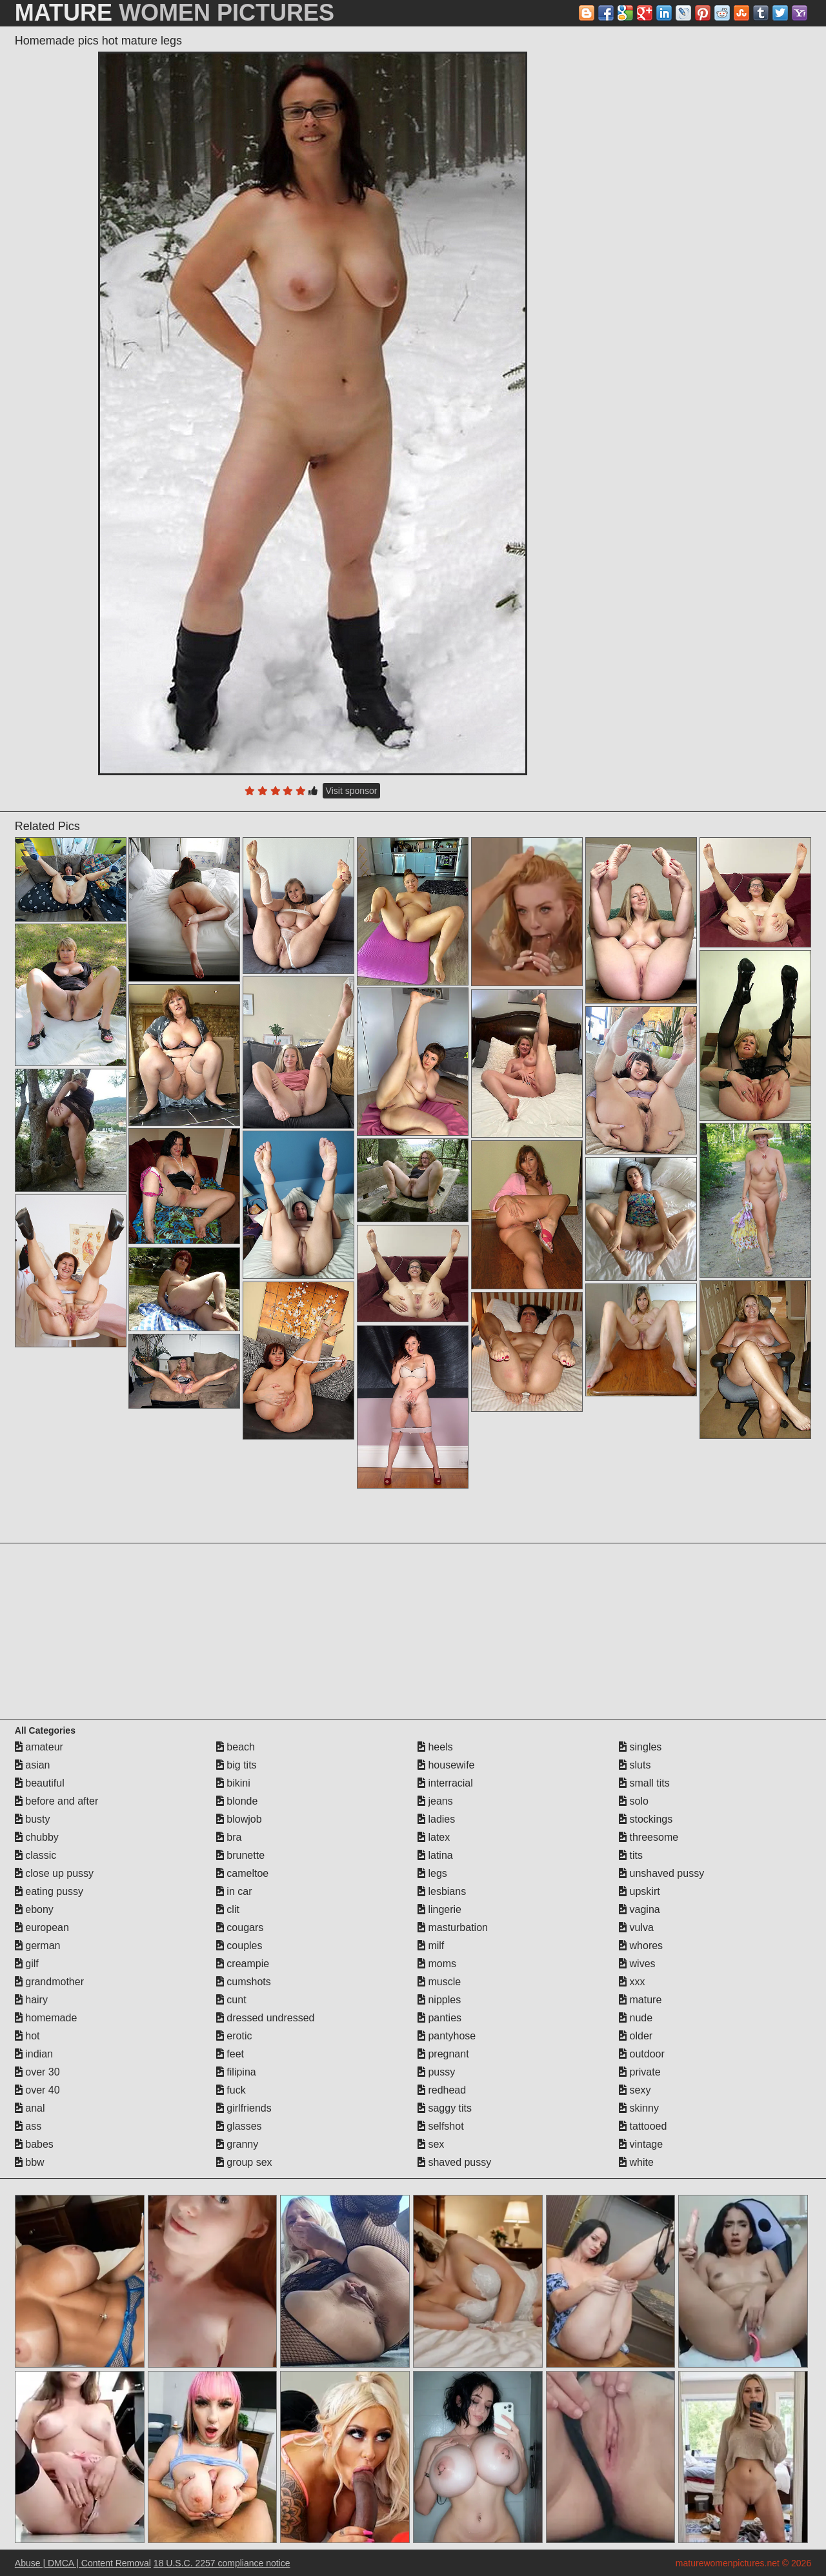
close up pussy (54, 1873)
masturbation (453, 1927)
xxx (632, 1981)
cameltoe (242, 1873)
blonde (237, 1801)
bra (229, 1837)
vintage (641, 2144)
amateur (39, 1746)
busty (32, 1819)
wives (637, 1963)
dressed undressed (265, 2017)
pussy (436, 2071)
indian (34, 2053)
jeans (435, 1801)
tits (631, 1855)
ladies (436, 1819)
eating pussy (49, 1891)
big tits (236, 1764)
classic (35, 1855)
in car (234, 1891)
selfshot (441, 2126)
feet (230, 2053)
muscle (439, 1981)
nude (635, 2017)
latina (435, 1855)
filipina (236, 2071)
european (42, 1927)
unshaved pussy (661, 1873)
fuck (231, 2090)
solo (634, 1801)
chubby (37, 1837)
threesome (648, 1837)
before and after (56, 1801)
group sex (244, 2162)
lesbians (442, 1891)
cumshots (243, 1981)
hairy (31, 1999)
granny (237, 2144)
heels (435, 1746)
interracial (445, 1783)
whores (641, 1945)
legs (432, 1873)
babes (34, 2144)
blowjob (239, 1819)
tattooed (643, 2126)
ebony (34, 1909)
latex (434, 1837)
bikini (233, 1783)
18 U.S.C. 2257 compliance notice (222, 2563)
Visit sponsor (352, 791)
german (38, 1945)
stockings (645, 1819)
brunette (240, 1855)
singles (640, 1746)
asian (32, 1764)
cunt (231, 1999)
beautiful (40, 1783)
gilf (27, 1963)
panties (439, 2017)
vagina (639, 1909)
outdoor (642, 2053)
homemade (46, 2017)
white (636, 2162)
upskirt (639, 1891)
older (635, 2035)
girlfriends (244, 2108)
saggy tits (445, 2108)
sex (431, 2144)
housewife (446, 1764)
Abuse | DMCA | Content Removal (83, 2563)
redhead (442, 2090)
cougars (239, 1927)
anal (30, 2108)
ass (28, 2126)
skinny (639, 2108)
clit (227, 1909)
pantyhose (447, 2035)
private (639, 2071)
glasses (239, 2126)
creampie (242, 1963)
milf (431, 1945)
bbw (30, 2162)
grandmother (49, 1981)
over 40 (37, 2090)
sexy (634, 2090)
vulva (636, 1927)
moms (437, 1963)
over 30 (37, 2071)
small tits (644, 1783)
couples (239, 1945)
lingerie (439, 1909)
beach (235, 1746)
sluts (634, 1764)
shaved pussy (454, 2162)
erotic (234, 2035)
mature (640, 1999)
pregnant (443, 2053)
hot (27, 2035)
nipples (439, 1999)
